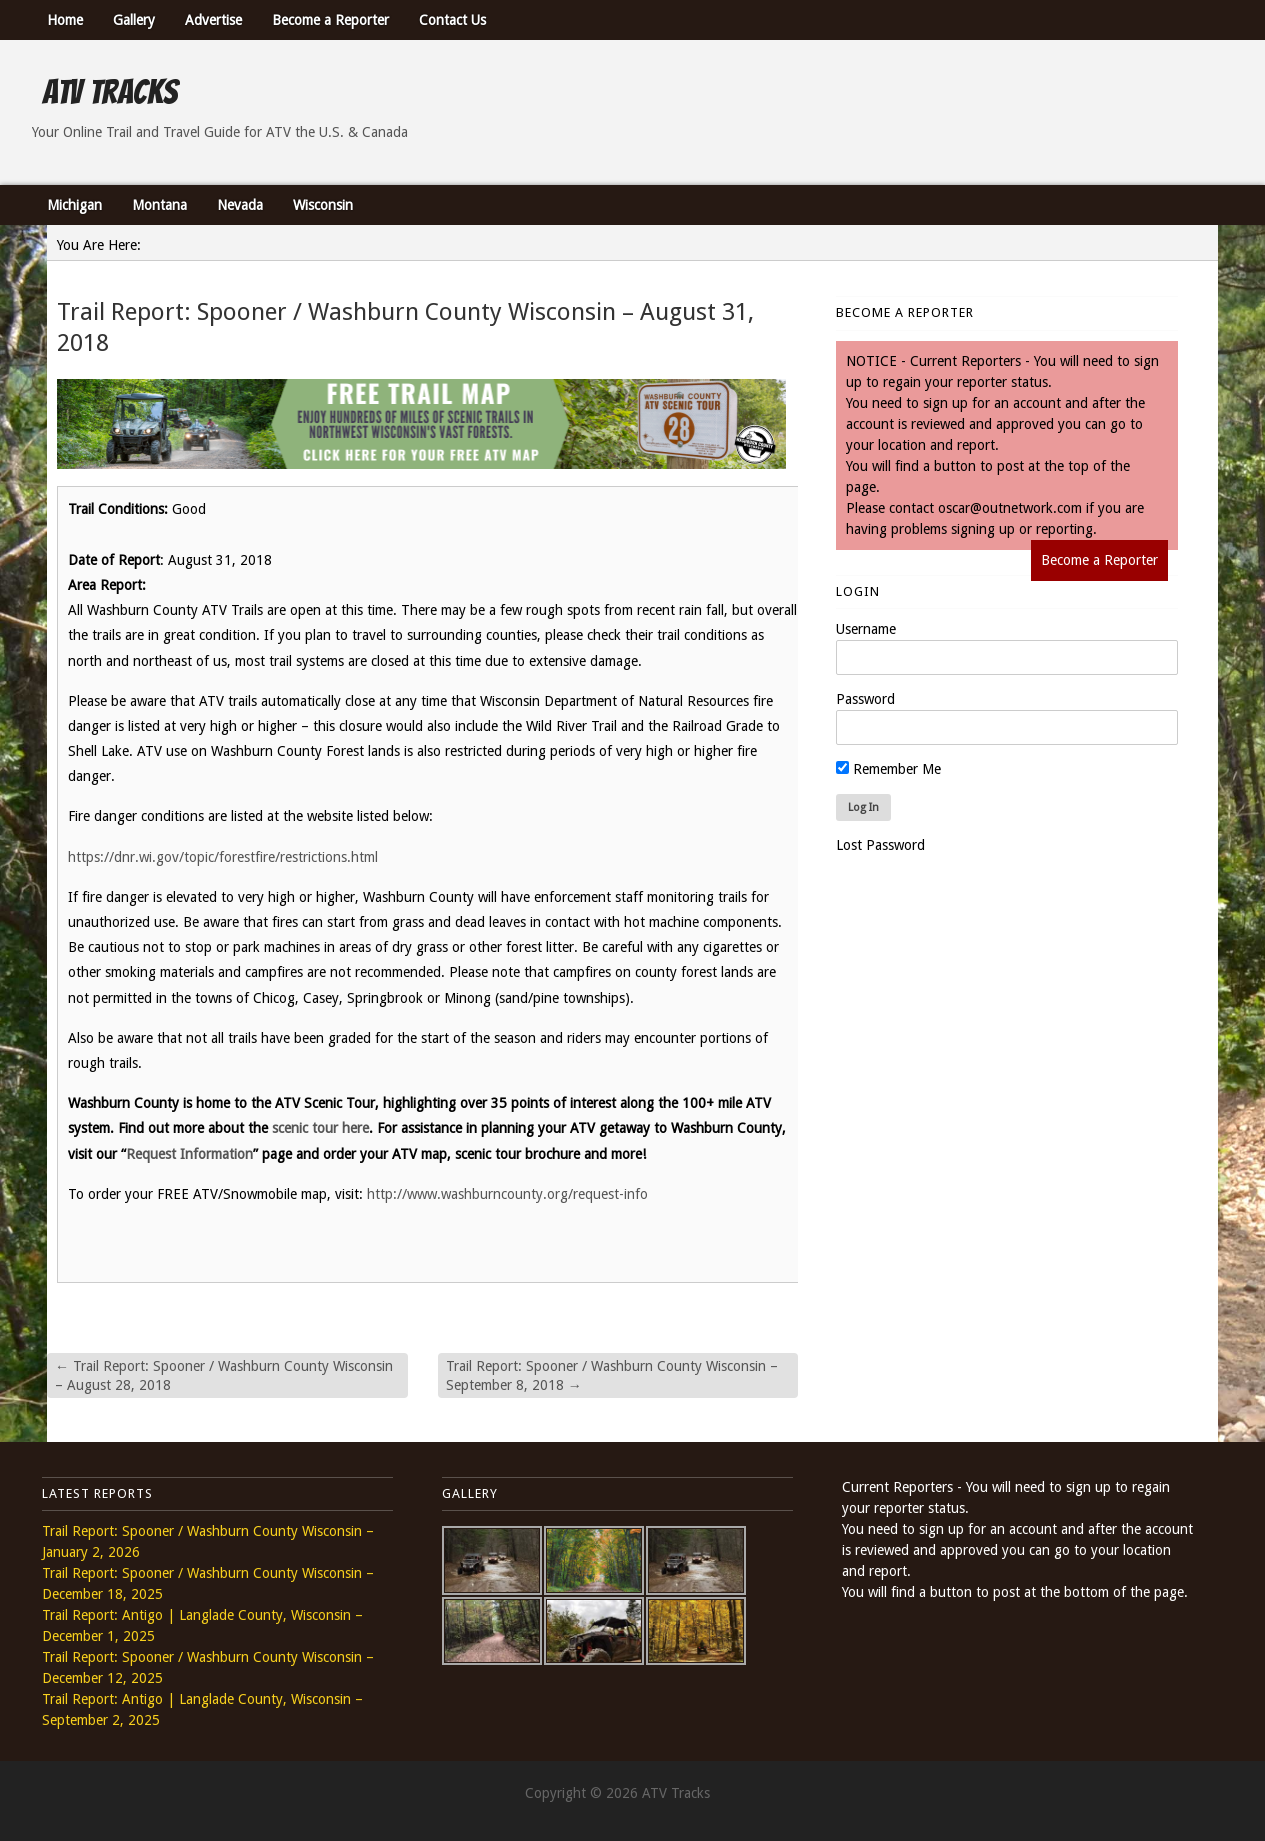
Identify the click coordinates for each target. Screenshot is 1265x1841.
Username (866, 629)
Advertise (213, 20)
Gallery (134, 20)
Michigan (74, 205)
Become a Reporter (330, 20)
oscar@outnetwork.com (1010, 508)
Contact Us (452, 20)
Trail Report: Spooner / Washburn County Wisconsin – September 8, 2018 (612, 1375)
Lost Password (880, 845)
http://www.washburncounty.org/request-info (507, 1194)
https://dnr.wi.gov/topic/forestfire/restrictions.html (223, 857)
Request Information (189, 1154)
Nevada (240, 205)
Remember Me (888, 769)
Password (865, 699)
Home (65, 20)
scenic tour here (320, 1128)
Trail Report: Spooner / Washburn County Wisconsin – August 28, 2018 (224, 1375)
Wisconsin (323, 205)
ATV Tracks (109, 92)
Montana (159, 205)
